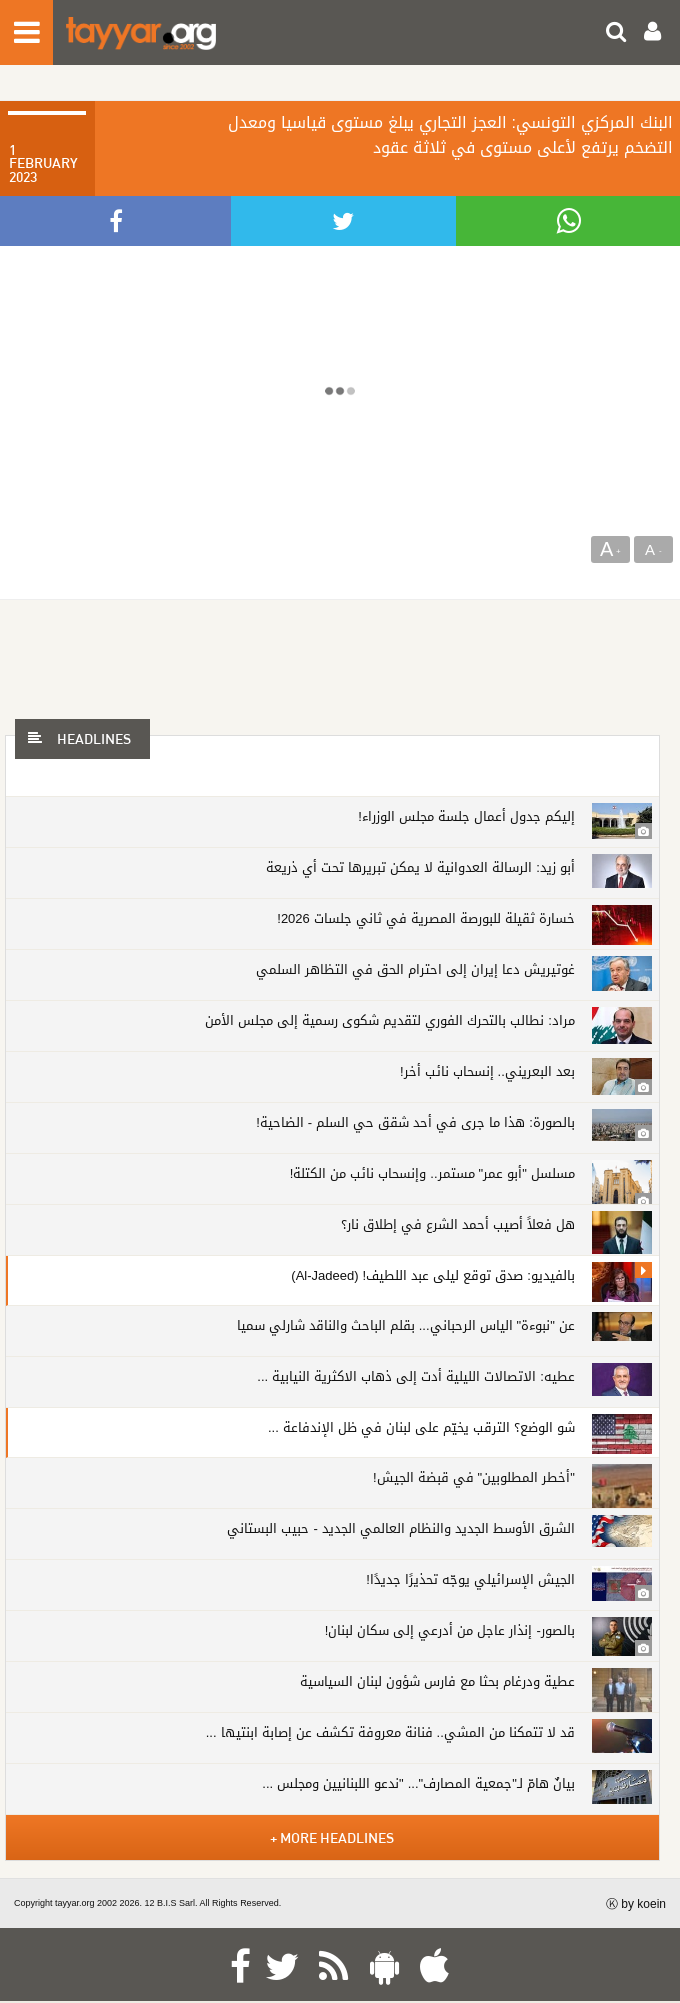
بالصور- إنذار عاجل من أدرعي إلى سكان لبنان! (450, 1630)
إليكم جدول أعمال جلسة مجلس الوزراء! (466, 816)
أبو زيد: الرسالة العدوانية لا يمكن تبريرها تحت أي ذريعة (420, 867)
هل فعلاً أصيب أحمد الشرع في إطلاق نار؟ (458, 1224)
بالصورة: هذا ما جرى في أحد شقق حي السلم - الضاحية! (415, 1122)
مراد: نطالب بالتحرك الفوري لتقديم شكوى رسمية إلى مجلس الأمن (390, 1020)
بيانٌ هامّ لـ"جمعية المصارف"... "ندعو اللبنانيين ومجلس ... (418, 1783)
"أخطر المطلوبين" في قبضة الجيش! (474, 1477)
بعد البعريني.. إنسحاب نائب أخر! (487, 1071)
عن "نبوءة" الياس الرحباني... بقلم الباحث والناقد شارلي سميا (406, 1325)
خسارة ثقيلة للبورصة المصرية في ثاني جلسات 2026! (426, 918)
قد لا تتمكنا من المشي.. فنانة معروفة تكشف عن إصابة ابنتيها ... (390, 1732)
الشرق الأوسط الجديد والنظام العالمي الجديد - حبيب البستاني (400, 1528)
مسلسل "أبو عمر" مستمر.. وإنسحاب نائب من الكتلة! (432, 1173)
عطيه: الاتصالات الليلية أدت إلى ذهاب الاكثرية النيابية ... (415, 1376)
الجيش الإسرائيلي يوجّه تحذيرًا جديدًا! (470, 1579)
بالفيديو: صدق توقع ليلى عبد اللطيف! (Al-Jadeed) (432, 1275)
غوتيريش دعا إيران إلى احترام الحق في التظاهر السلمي (415, 969)
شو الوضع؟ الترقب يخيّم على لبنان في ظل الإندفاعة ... (421, 1427)
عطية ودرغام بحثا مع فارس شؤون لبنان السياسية (437, 1681)
